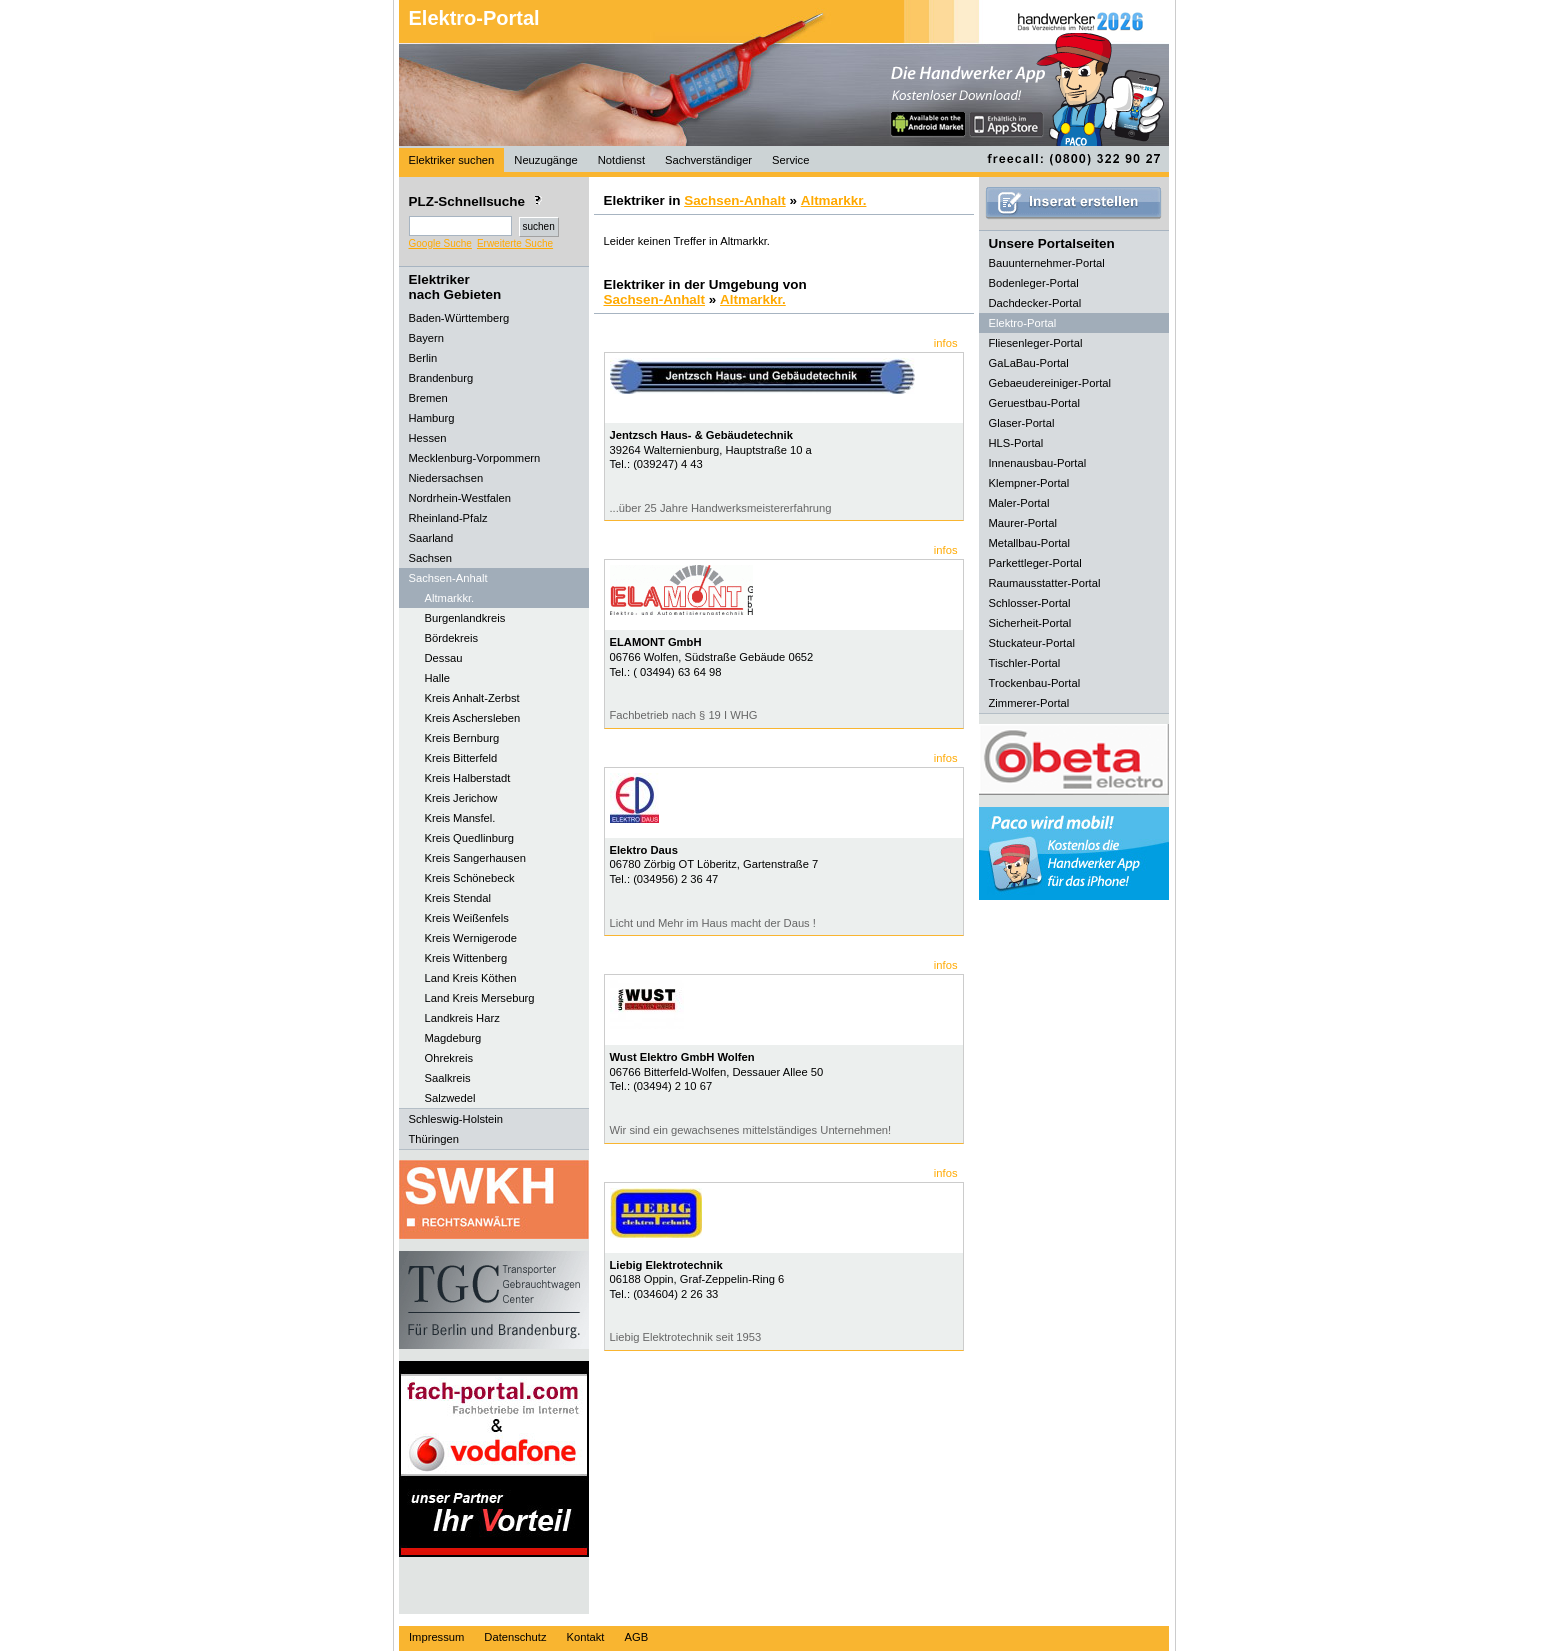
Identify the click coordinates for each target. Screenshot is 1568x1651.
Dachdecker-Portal (1035, 303)
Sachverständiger (708, 160)
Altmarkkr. (450, 598)
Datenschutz (515, 1637)
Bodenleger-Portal (1034, 283)
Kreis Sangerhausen (475, 858)
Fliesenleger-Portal (1036, 343)
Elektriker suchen (452, 160)
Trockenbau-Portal (1035, 683)
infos (946, 343)
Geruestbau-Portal (1034, 403)
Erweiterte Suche (515, 243)
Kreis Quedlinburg (470, 838)
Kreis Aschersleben (473, 718)
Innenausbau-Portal (1038, 463)
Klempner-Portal (1029, 483)
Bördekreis (451, 638)
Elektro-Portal (474, 18)
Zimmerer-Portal (1029, 703)
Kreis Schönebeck (470, 878)
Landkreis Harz (462, 1018)
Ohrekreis (449, 1058)
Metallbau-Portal (1029, 543)
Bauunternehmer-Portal (1047, 263)
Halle (438, 678)
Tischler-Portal (1025, 663)
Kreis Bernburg (462, 738)
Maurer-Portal (1023, 523)
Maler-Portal (1019, 503)
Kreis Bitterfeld (461, 758)
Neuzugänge (545, 160)
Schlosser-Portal (1030, 603)
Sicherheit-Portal (1030, 623)
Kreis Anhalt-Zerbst (472, 698)
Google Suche (440, 243)
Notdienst (621, 160)
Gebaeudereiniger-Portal (1050, 383)
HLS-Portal (1016, 443)
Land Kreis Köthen (471, 978)
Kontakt (586, 1637)
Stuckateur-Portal (1032, 643)
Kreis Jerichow (461, 798)
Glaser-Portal (1022, 423)
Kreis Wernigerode (471, 938)
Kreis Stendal (458, 898)
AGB (636, 1637)
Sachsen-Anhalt (735, 200)
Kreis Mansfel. (460, 818)
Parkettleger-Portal (1035, 563)
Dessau (444, 658)
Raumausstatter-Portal (1045, 583)
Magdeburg (453, 1038)
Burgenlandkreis (465, 618)
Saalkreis (448, 1078)
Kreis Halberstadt (468, 778)
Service (790, 160)
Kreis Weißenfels (467, 918)
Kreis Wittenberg (466, 958)
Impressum (436, 1637)
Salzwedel (450, 1098)
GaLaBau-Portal (1029, 363)
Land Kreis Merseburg (480, 998)
